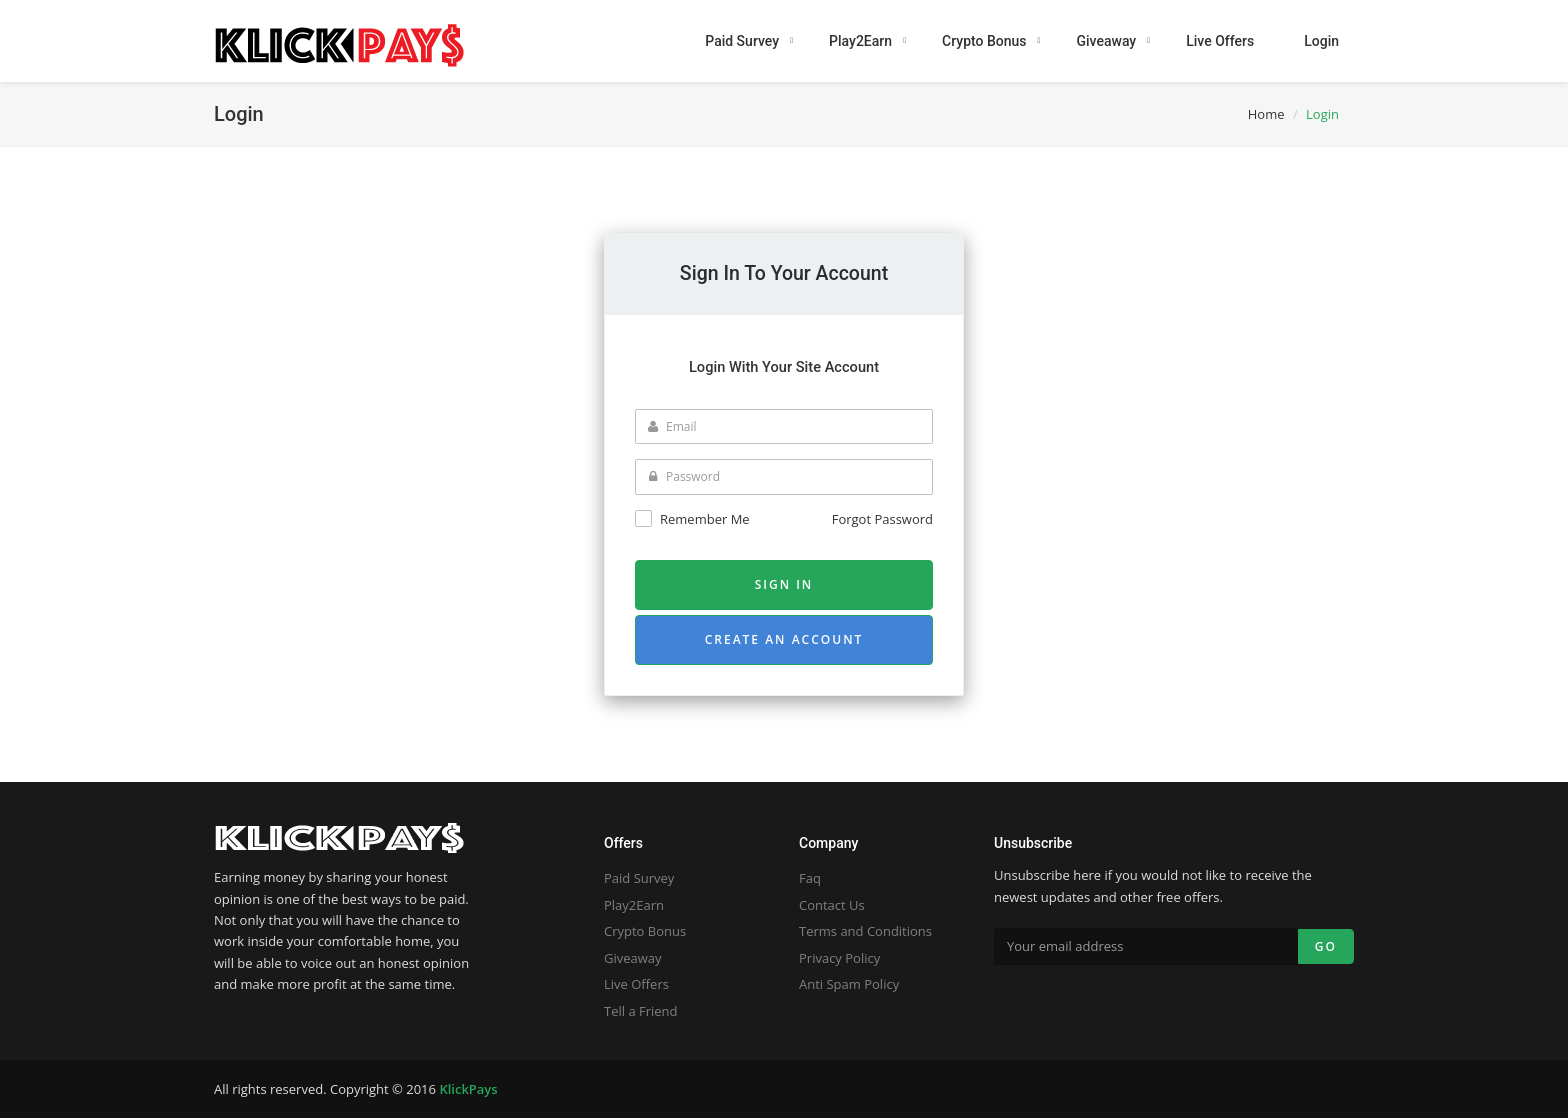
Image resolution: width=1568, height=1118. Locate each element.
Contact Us (832, 905)
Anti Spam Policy (849, 984)
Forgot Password (882, 519)
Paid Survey (639, 878)
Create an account (784, 639)
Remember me (705, 519)
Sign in (784, 584)
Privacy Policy (839, 958)
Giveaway (633, 958)
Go (1326, 946)
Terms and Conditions (865, 931)
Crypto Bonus (645, 931)
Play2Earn (634, 905)
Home (1266, 114)
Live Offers (636, 984)
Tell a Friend (641, 1011)
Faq (810, 878)
